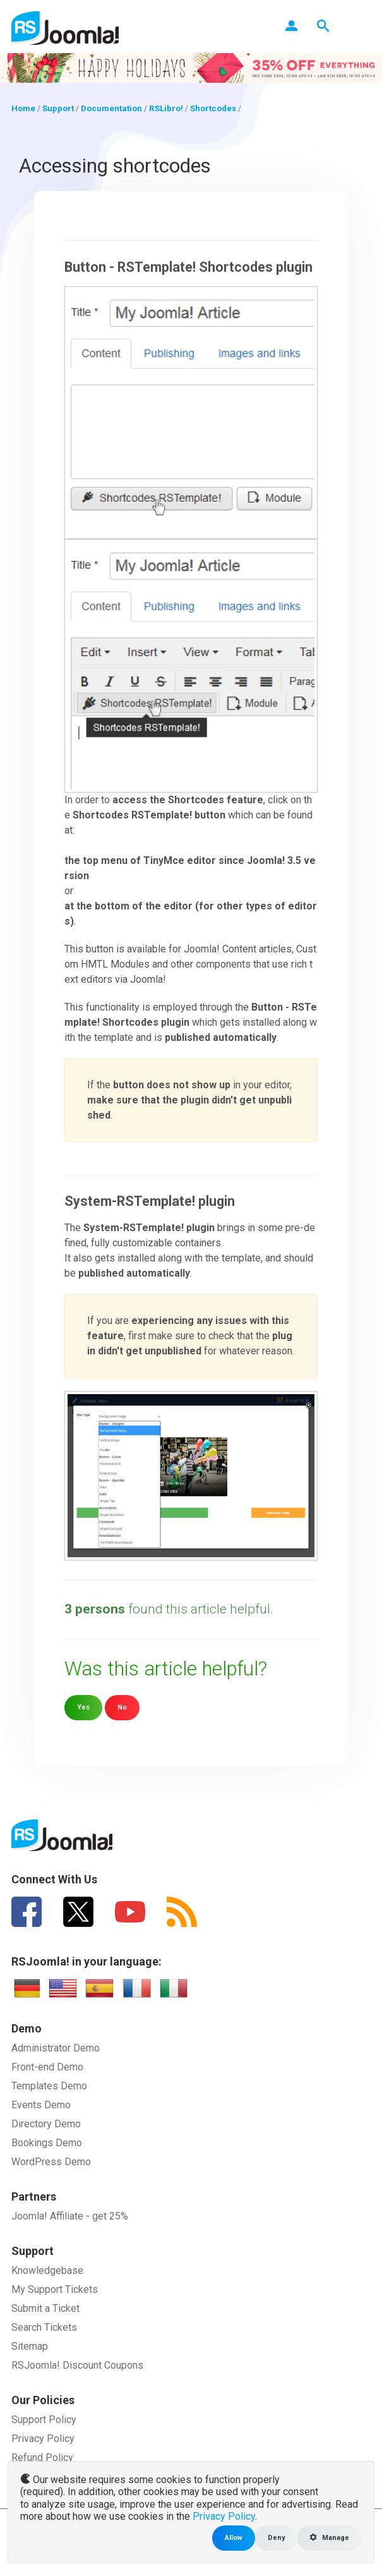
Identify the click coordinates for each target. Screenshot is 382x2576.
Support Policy (43, 2420)
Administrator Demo (55, 2048)
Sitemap (29, 2346)
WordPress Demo (51, 2162)
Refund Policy (42, 2457)
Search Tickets (44, 2327)
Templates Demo (49, 2086)
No (122, 1707)
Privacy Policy (43, 2439)
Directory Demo (46, 2124)
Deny (276, 2538)
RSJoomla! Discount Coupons (77, 2365)
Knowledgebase (47, 2270)
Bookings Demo (46, 2143)
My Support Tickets (54, 2289)
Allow (233, 2538)
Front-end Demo (47, 2067)
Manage (329, 2538)
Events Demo (41, 2105)
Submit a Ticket (45, 2308)
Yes (83, 1707)
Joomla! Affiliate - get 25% (69, 2216)
